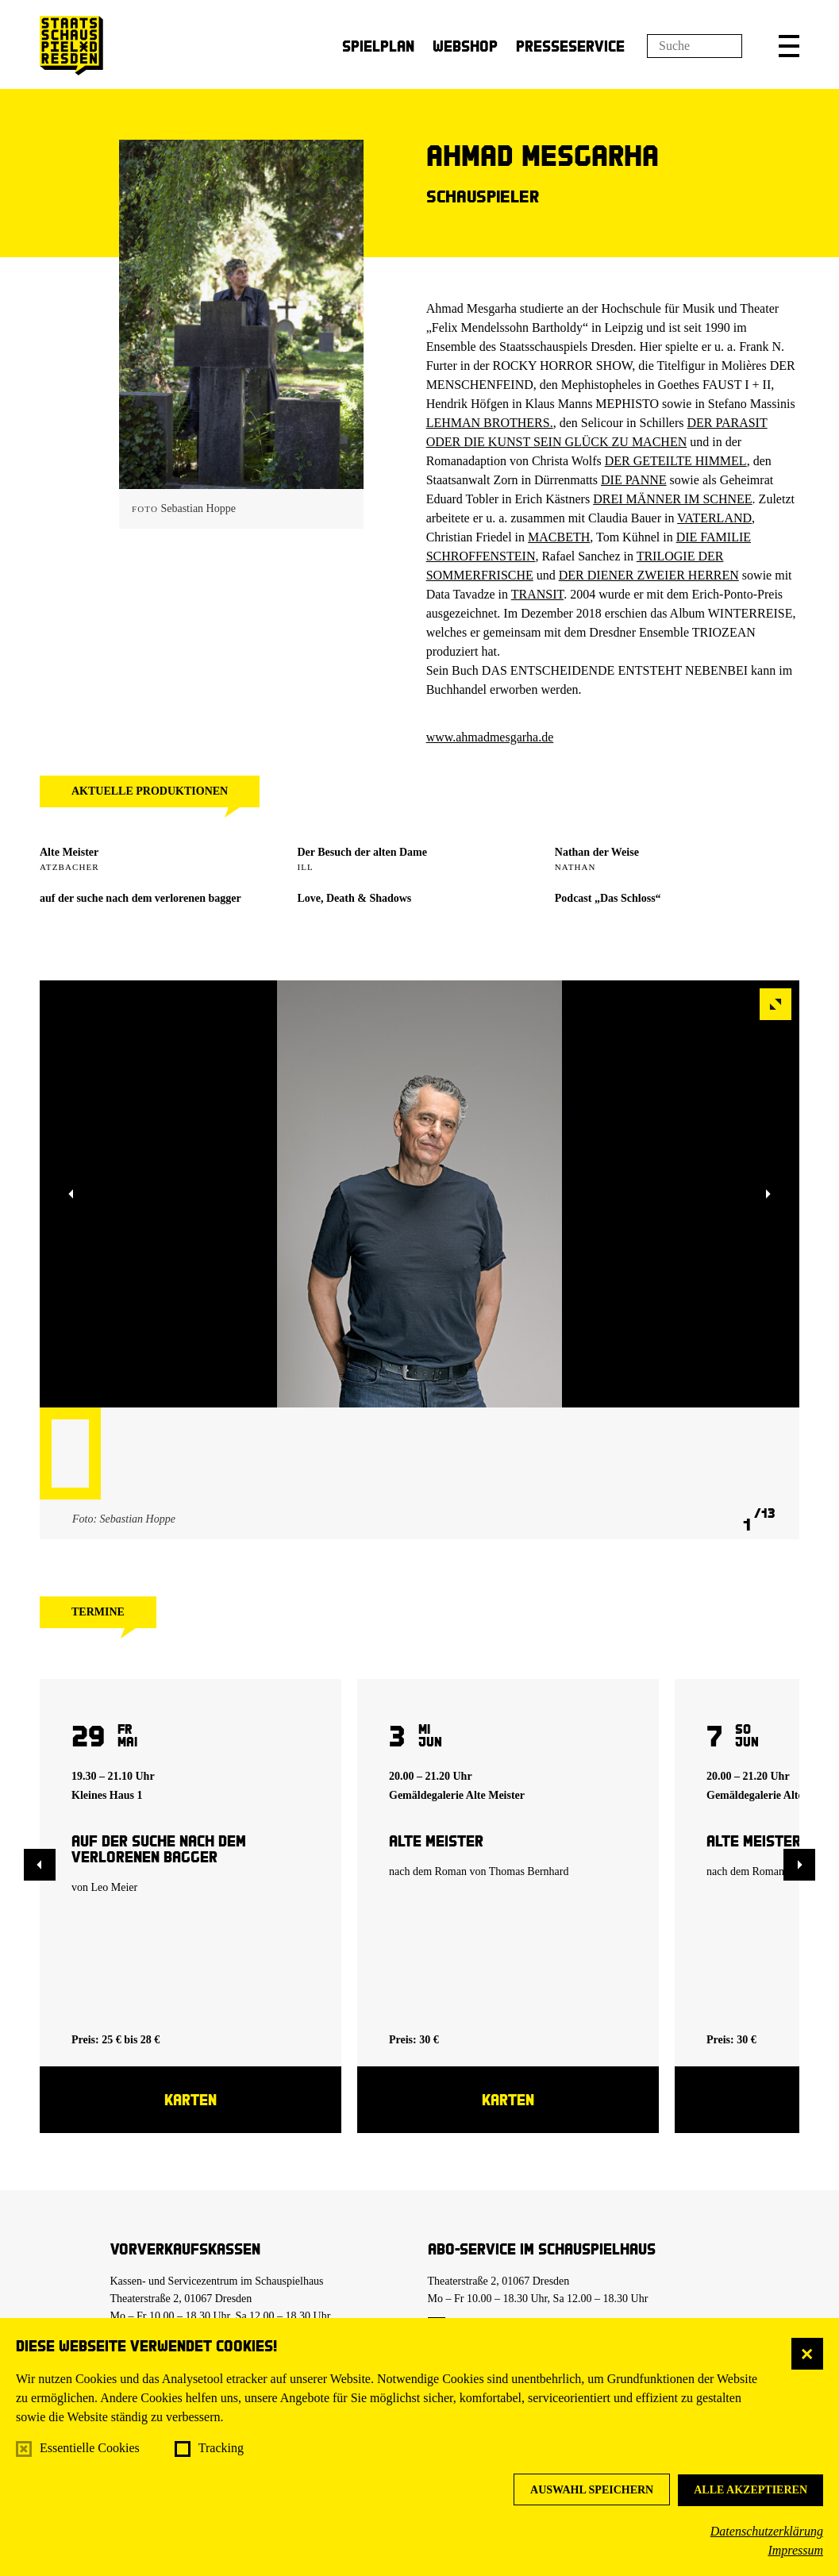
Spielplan (378, 46)
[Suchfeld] (694, 46)
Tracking (221, 2448)
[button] (789, 46)
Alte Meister (69, 852)
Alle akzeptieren (750, 2490)
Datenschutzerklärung (766, 2531)
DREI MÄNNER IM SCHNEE (672, 499)
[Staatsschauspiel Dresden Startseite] (71, 45)
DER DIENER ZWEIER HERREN (649, 575)
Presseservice (570, 46)
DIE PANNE (634, 480)
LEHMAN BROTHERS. (489, 422)
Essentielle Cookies (90, 2448)
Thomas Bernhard (529, 1871)
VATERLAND (714, 518)
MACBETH (559, 537)
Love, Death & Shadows (354, 898)
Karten (190, 2099)
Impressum (795, 2550)
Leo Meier (114, 1887)
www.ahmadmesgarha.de (490, 737)
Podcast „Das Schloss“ (608, 898)
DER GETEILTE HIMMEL (676, 461)
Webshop (465, 46)
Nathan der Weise (597, 852)
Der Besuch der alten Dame (362, 852)
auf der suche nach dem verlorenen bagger (140, 898)
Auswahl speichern (591, 2490)
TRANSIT (537, 594)
